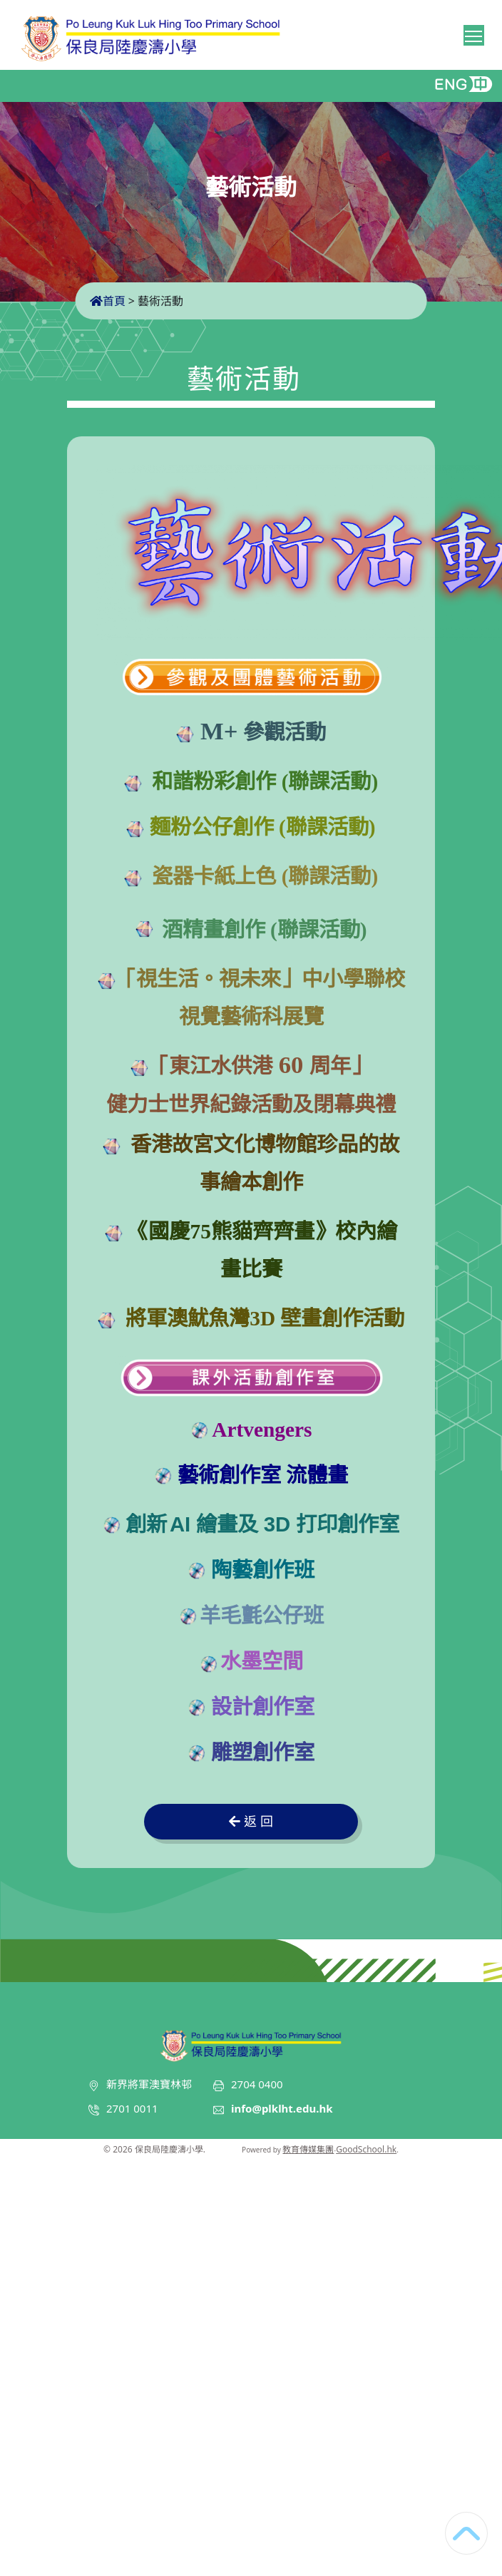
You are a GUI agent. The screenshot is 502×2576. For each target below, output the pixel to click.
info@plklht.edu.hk (282, 2108)
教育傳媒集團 (308, 2149)
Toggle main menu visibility (474, 33)
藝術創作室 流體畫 (263, 1475)
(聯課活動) (327, 781)
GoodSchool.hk (366, 2149)
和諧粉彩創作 (214, 781)
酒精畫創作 (213, 929)
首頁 (107, 301)
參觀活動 (259, 732)
